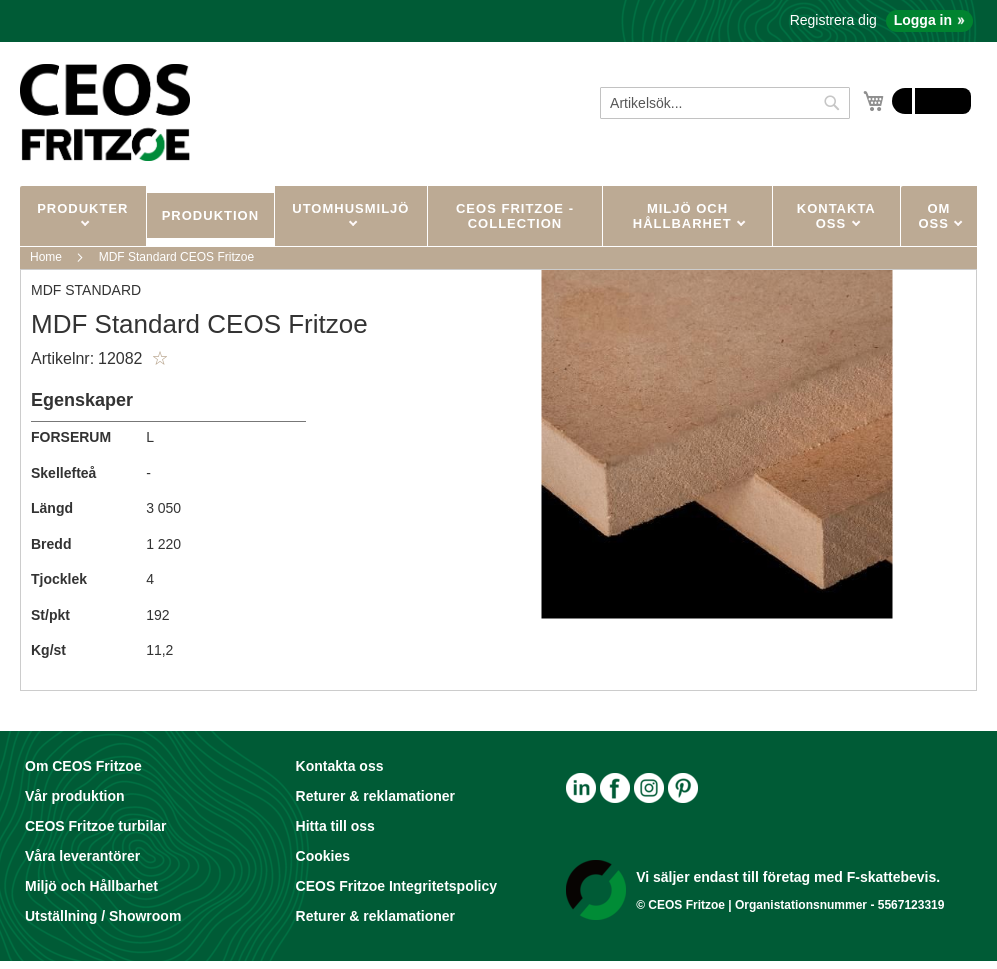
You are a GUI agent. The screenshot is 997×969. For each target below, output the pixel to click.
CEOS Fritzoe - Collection (515, 216)
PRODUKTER (82, 208)
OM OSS (935, 216)
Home (46, 257)
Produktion (210, 215)
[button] (160, 359)
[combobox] (725, 103)
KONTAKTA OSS (836, 216)
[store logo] (105, 112)
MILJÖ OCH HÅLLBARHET (684, 216)
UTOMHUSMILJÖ (350, 208)
